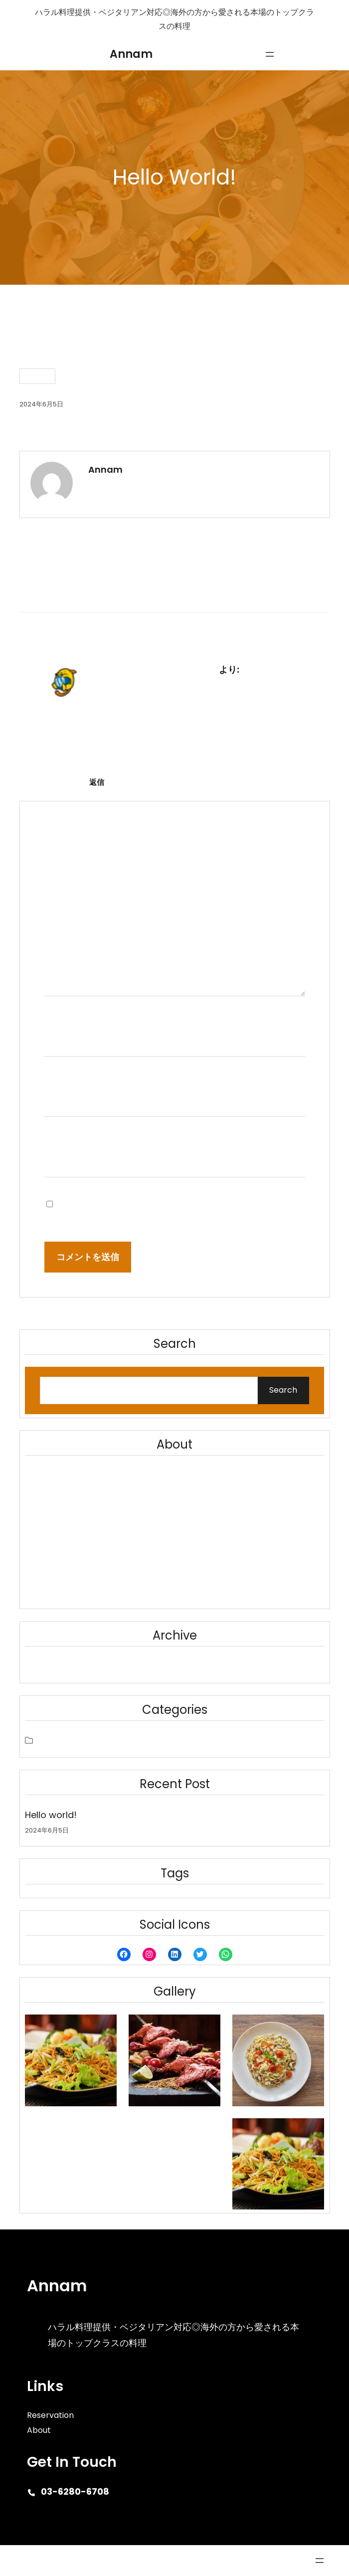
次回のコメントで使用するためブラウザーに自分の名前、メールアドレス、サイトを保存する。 (178, 1203)
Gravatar (208, 758)
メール (63, 1078)
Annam (131, 54)
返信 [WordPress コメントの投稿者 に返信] (96, 782)
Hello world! (51, 1815)
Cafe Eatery (40, 2561)
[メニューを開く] (269, 54)
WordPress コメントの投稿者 (154, 669)
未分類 (37, 376)
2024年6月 (54, 1665)
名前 (59, 1018)
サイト (57, 1138)
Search (283, 1390)
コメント (68, 904)
